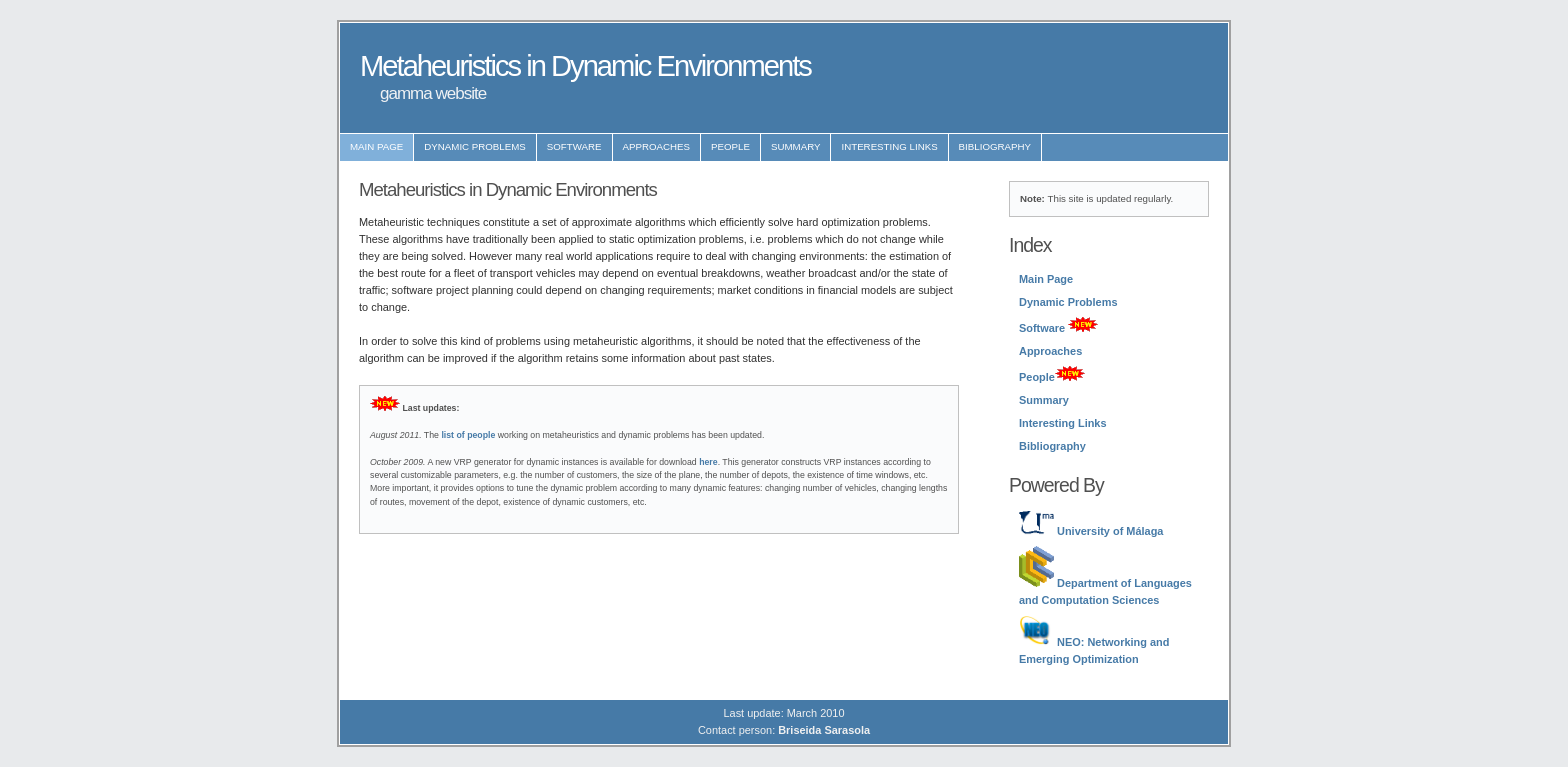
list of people (468, 435)
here (708, 462)
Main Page (376, 146)
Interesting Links (889, 146)
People (730, 146)
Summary (796, 146)
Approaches (657, 146)
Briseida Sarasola (824, 730)
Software (574, 146)
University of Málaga (1091, 531)
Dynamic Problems (475, 146)
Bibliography (995, 146)
